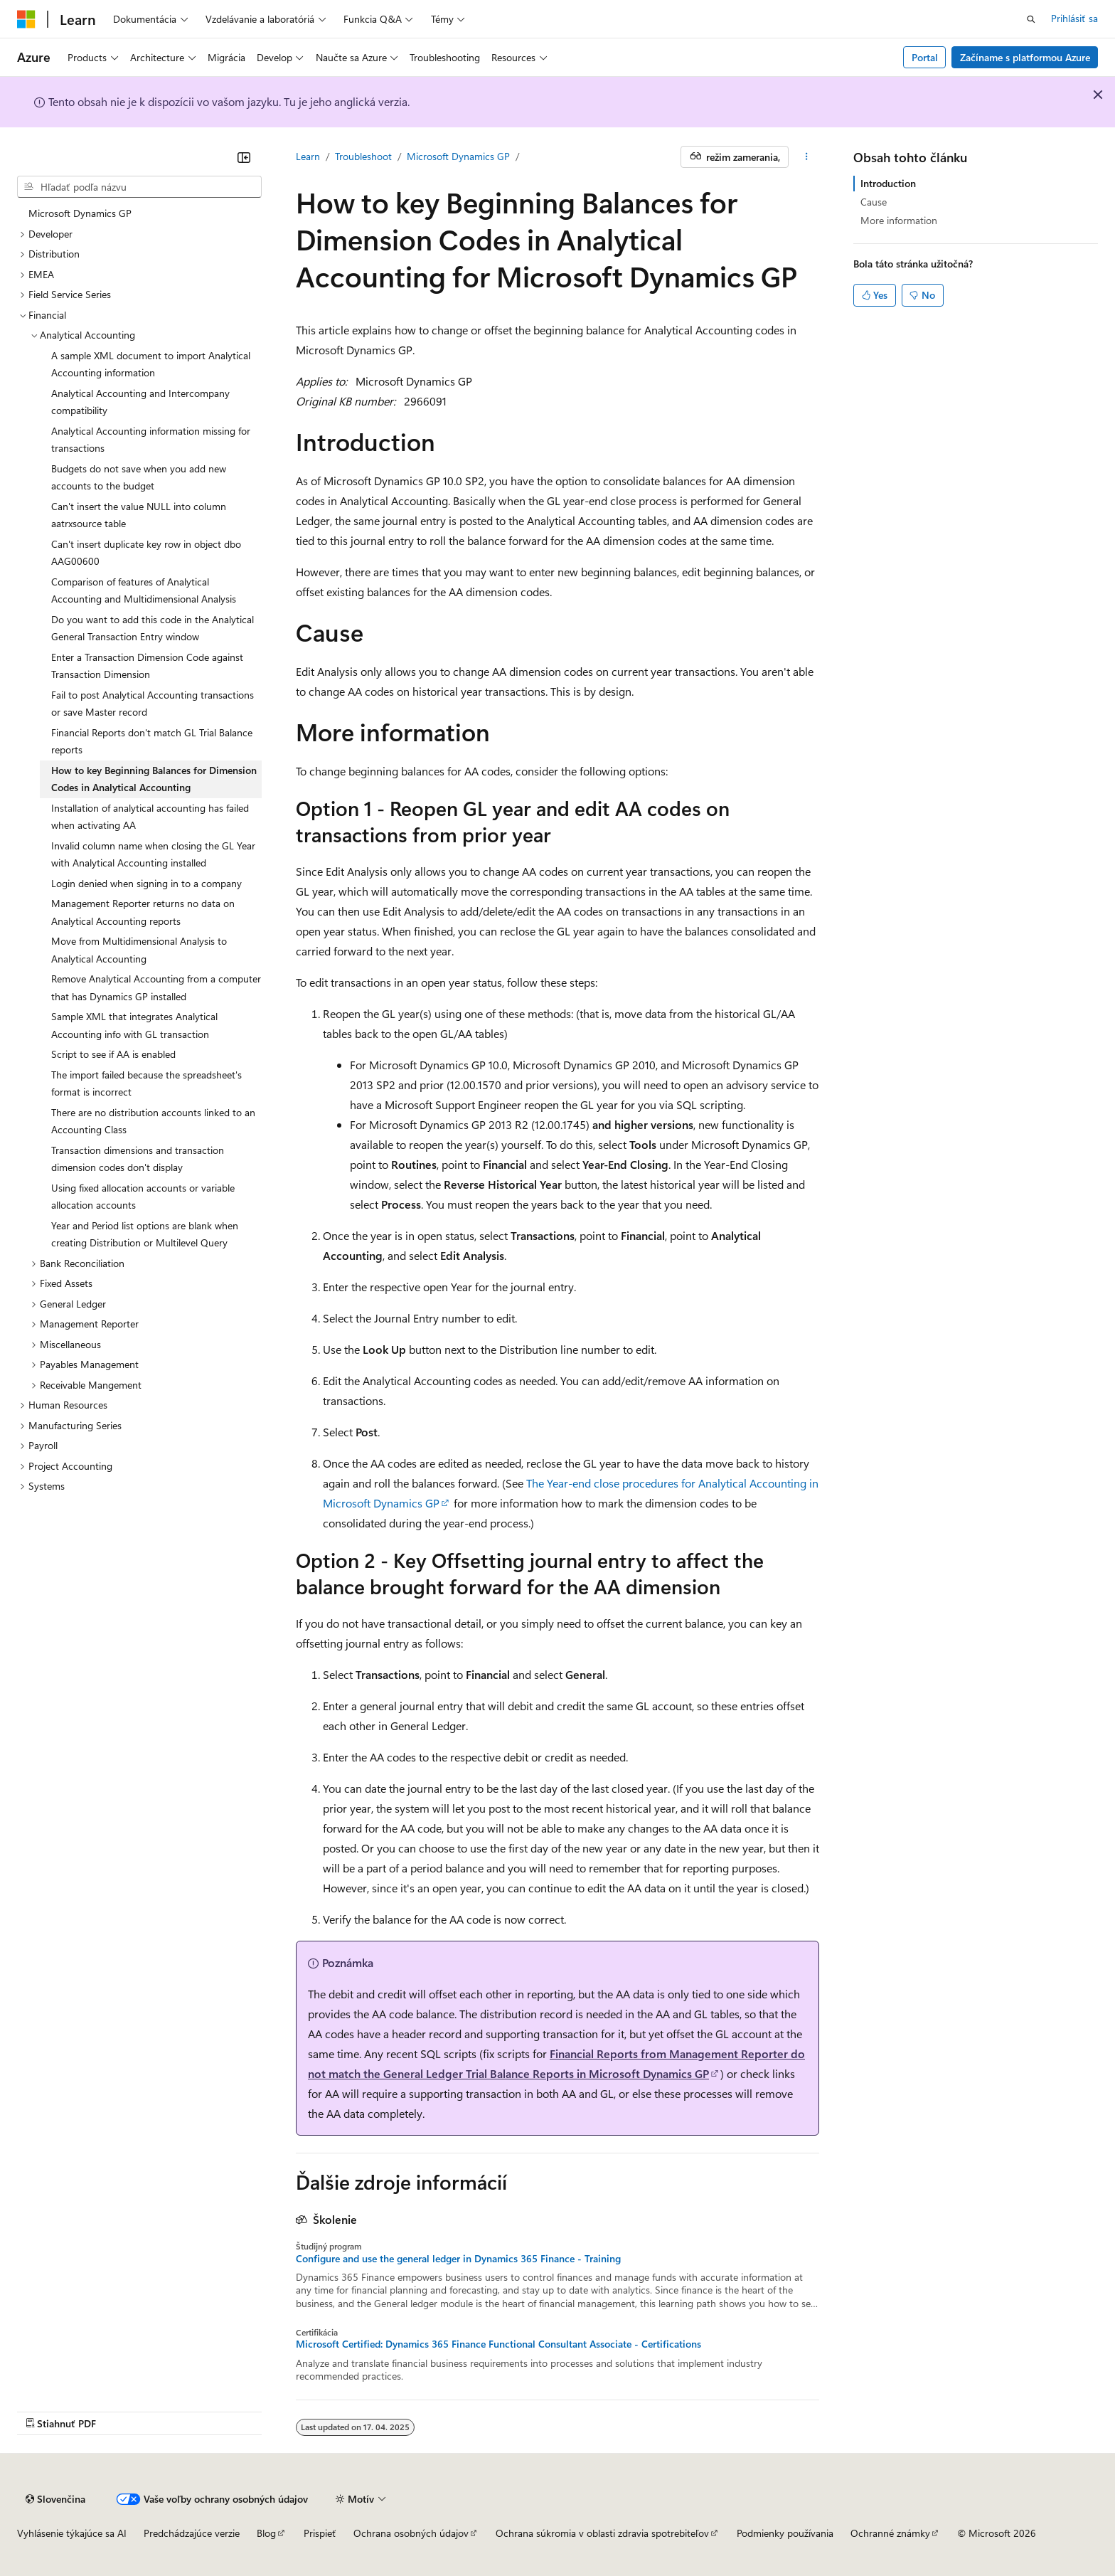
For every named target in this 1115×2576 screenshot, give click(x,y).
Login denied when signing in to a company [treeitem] (146, 883)
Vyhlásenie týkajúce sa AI (72, 2533)
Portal (925, 57)
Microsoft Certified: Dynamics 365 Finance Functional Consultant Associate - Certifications (498, 2344)
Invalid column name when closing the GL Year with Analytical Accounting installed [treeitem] (153, 854)
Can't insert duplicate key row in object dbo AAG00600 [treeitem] (146, 552)
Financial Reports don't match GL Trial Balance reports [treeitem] (151, 741)
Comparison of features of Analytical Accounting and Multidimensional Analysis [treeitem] (143, 590)
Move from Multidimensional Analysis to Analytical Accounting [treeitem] (139, 949)
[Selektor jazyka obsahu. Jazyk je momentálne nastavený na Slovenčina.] (55, 2499)
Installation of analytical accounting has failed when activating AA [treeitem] (150, 816)
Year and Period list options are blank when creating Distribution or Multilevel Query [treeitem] (144, 1234)
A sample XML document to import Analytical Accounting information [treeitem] (150, 364)
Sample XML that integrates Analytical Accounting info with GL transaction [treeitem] (134, 1025)
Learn (308, 156)
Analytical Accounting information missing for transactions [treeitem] (150, 439)
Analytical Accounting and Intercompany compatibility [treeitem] (140, 402)
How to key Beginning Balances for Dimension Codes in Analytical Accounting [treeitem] (154, 779)
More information (898, 220)
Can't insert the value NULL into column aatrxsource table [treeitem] (138, 515)
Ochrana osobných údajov (411, 2533)
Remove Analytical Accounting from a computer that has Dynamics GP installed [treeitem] (156, 987)
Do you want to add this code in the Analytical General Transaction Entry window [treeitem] (152, 628)
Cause (873, 201)
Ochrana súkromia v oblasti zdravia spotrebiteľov (602, 2533)
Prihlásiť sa (1074, 18)
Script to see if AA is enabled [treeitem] (113, 1054)
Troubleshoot (363, 156)
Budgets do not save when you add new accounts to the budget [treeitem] (138, 477)
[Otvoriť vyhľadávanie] (1031, 19)
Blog (266, 2533)
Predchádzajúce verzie (192, 2533)
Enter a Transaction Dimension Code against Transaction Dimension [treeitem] (147, 666)
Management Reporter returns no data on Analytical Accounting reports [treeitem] (143, 912)
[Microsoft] (26, 19)
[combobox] (139, 187)
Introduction (888, 183)
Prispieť (320, 2533)
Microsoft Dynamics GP (458, 156)
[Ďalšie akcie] (806, 157)
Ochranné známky (890, 2533)
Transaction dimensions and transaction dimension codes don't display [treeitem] (137, 1159)
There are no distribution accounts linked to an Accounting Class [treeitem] (153, 1121)
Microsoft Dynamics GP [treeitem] (80, 213)
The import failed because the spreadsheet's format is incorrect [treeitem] (146, 1083)
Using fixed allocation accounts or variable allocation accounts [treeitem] (143, 1196)
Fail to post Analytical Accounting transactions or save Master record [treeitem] (152, 703)
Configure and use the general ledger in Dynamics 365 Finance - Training (458, 2258)
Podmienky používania (785, 2533)
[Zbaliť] (244, 157)
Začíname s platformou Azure (1025, 57)
